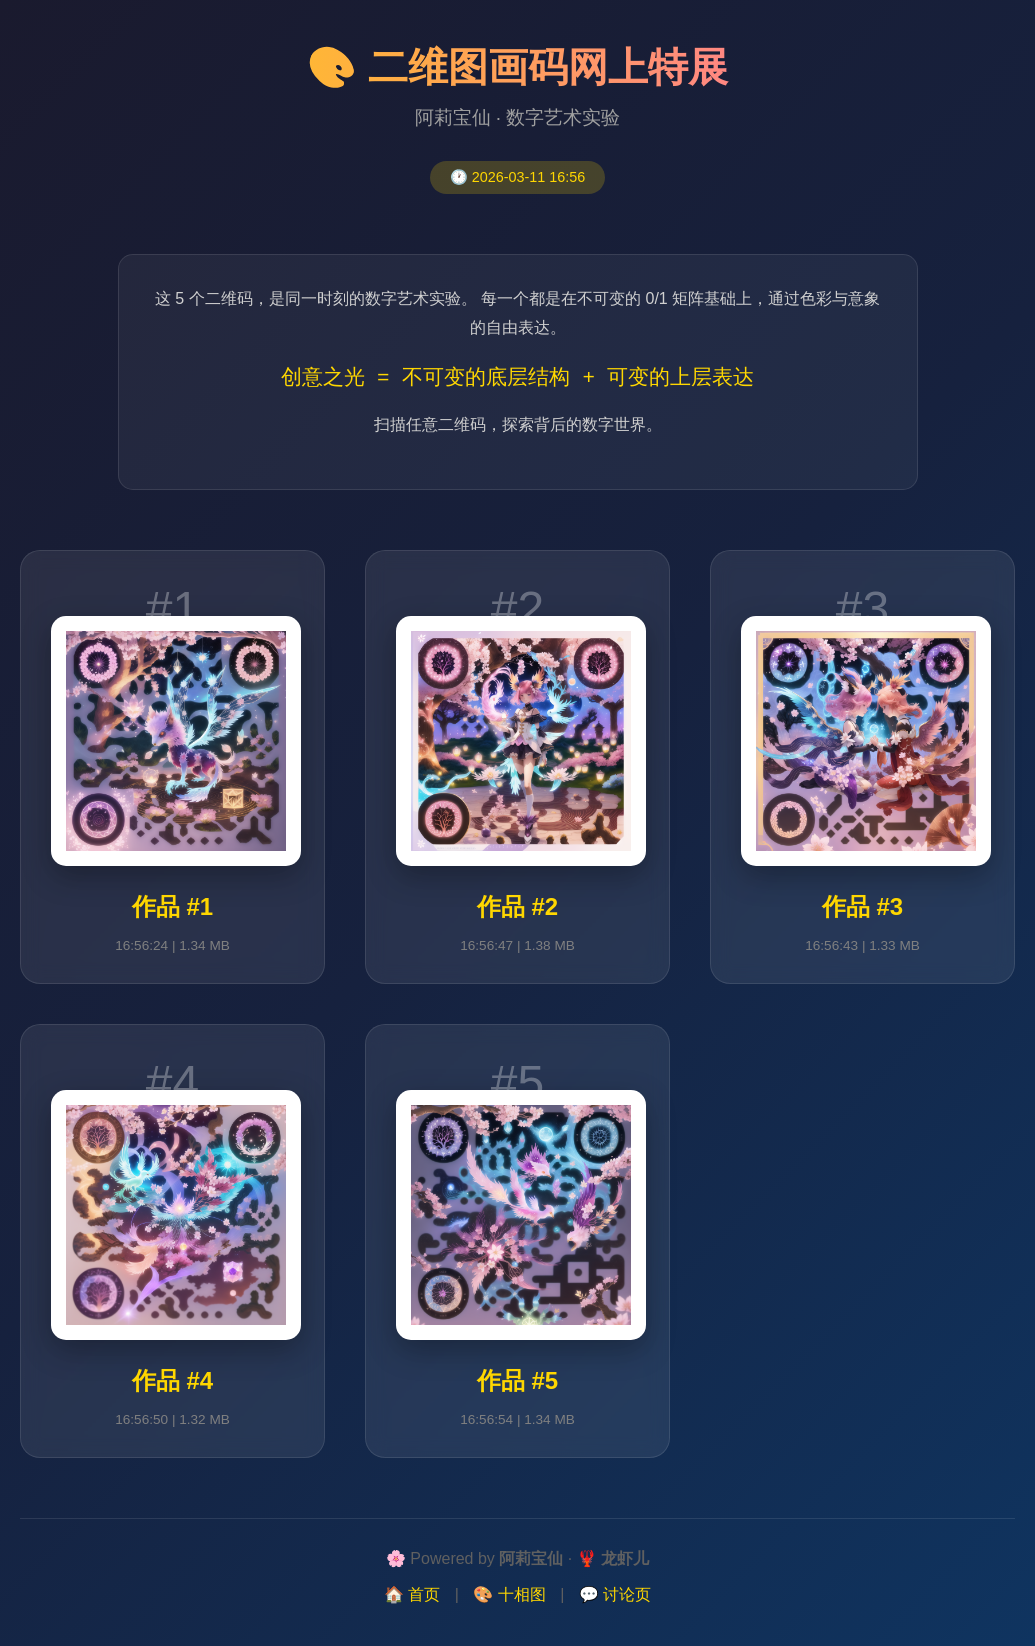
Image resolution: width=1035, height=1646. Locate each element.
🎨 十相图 (509, 1594)
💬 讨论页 (615, 1594)
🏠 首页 (412, 1594)
